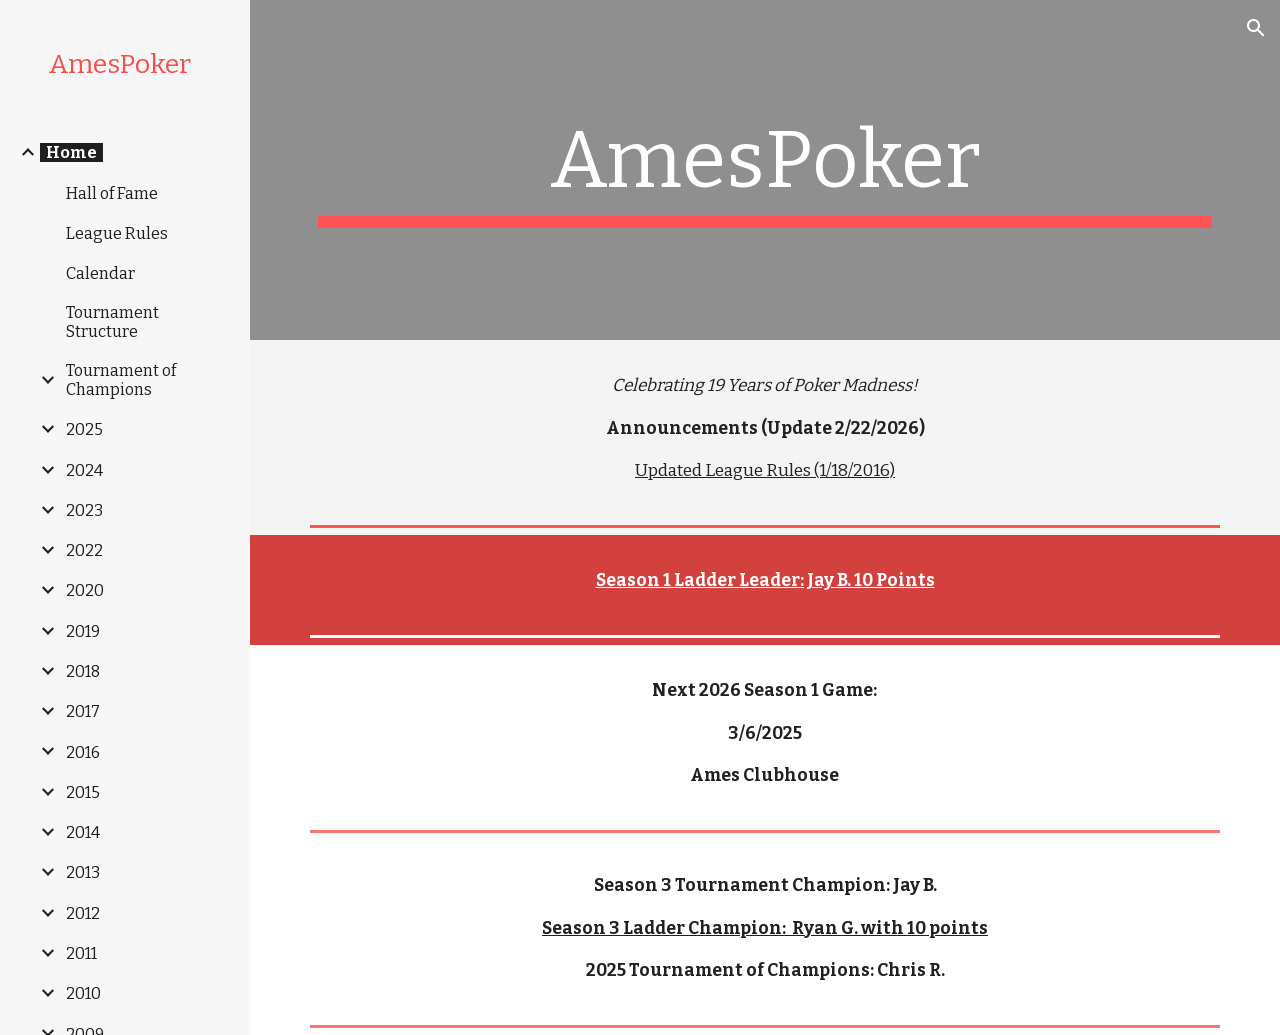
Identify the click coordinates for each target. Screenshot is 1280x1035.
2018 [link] (83, 671)
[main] (765, 170)
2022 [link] (84, 550)
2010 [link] (83, 993)
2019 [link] (83, 631)
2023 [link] (84, 510)
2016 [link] (83, 752)
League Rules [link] (117, 233)
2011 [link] (81, 953)
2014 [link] (83, 832)
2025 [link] (84, 429)
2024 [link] (84, 470)
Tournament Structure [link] (112, 322)
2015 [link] (83, 792)
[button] (1256, 28)
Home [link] (71, 152)
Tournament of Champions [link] (121, 380)
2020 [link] (85, 590)
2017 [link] (83, 711)
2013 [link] (83, 872)
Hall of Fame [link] (112, 193)
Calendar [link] (100, 273)
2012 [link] (83, 913)
